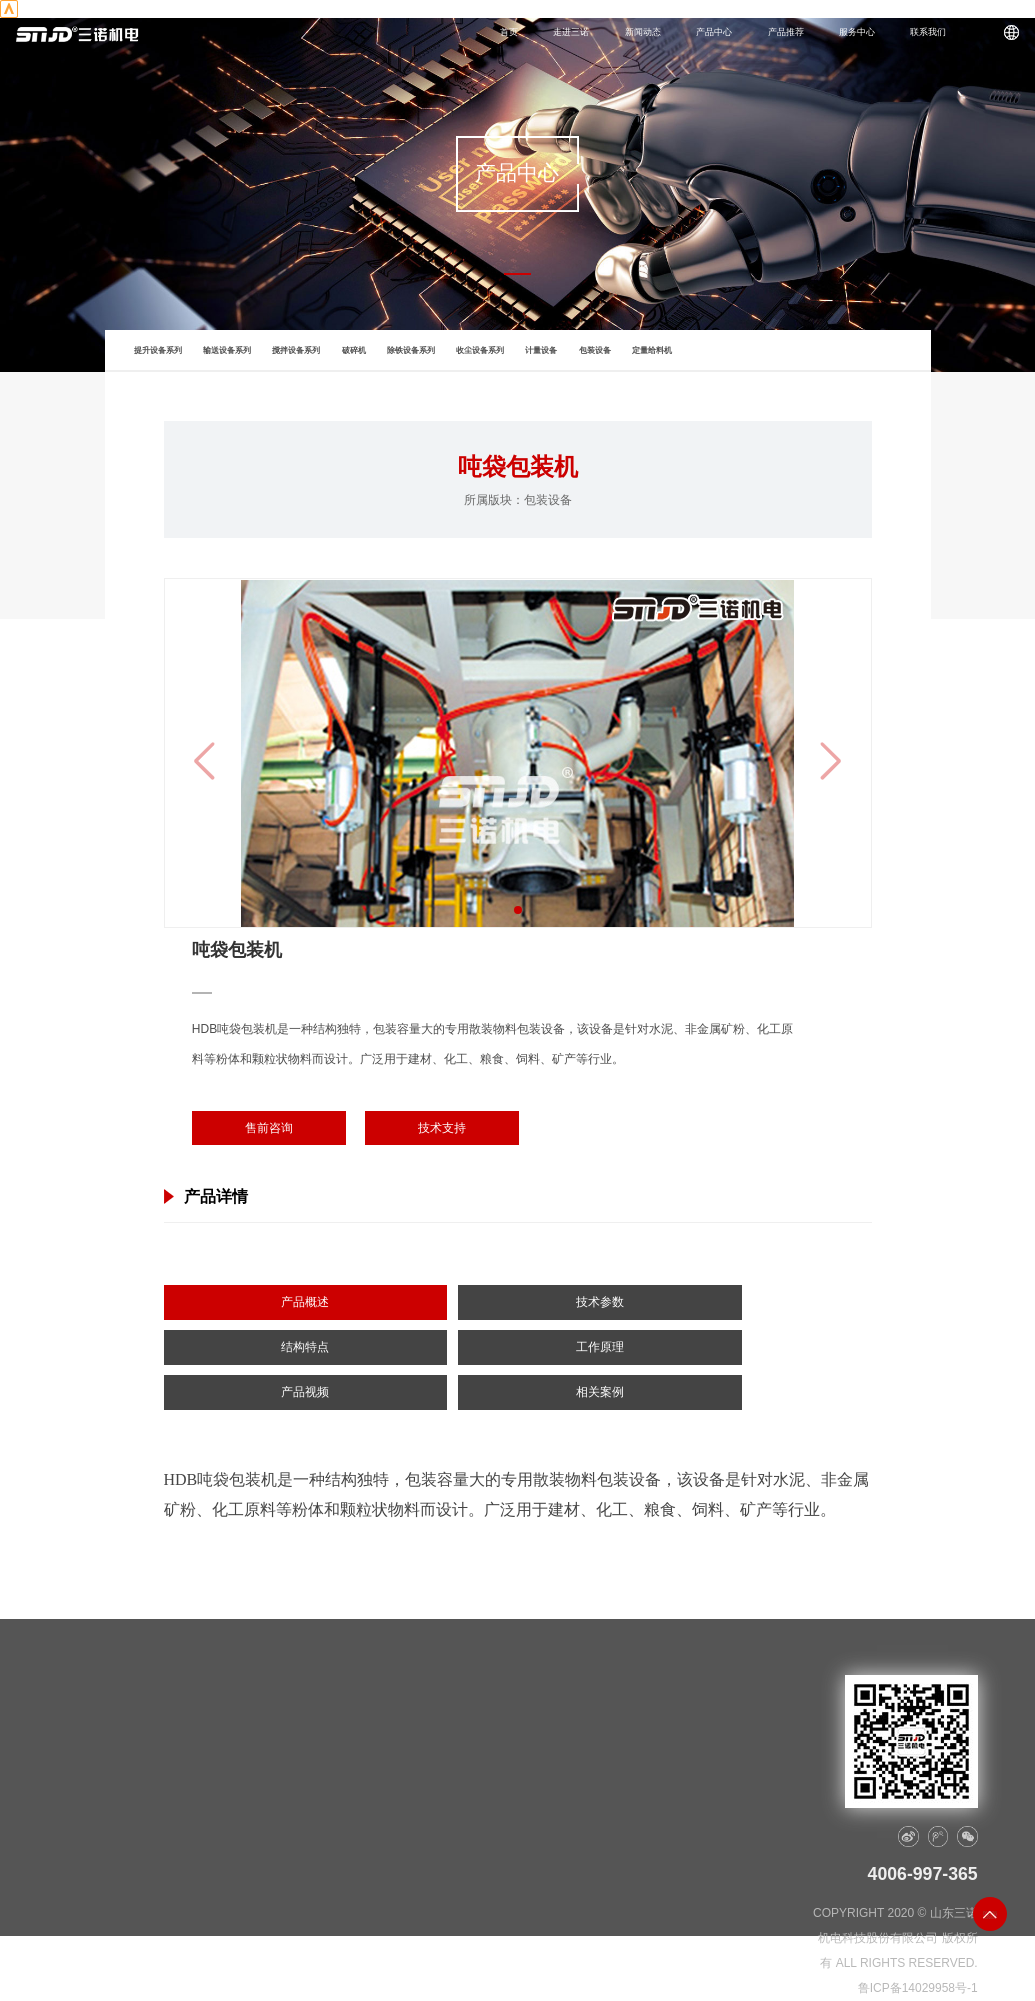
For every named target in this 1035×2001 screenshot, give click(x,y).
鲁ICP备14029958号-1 (918, 1988)
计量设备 (541, 350)
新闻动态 (643, 32)
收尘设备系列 (480, 350)
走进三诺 (571, 32)
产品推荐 (786, 32)
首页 (509, 32)
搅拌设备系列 (296, 350)
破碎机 (354, 350)
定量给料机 (652, 350)
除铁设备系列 (411, 350)
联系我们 (928, 32)
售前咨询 (269, 1128)
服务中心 (857, 32)
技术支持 (442, 1128)
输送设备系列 (227, 350)
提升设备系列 (158, 350)
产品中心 (714, 32)
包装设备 (595, 350)
